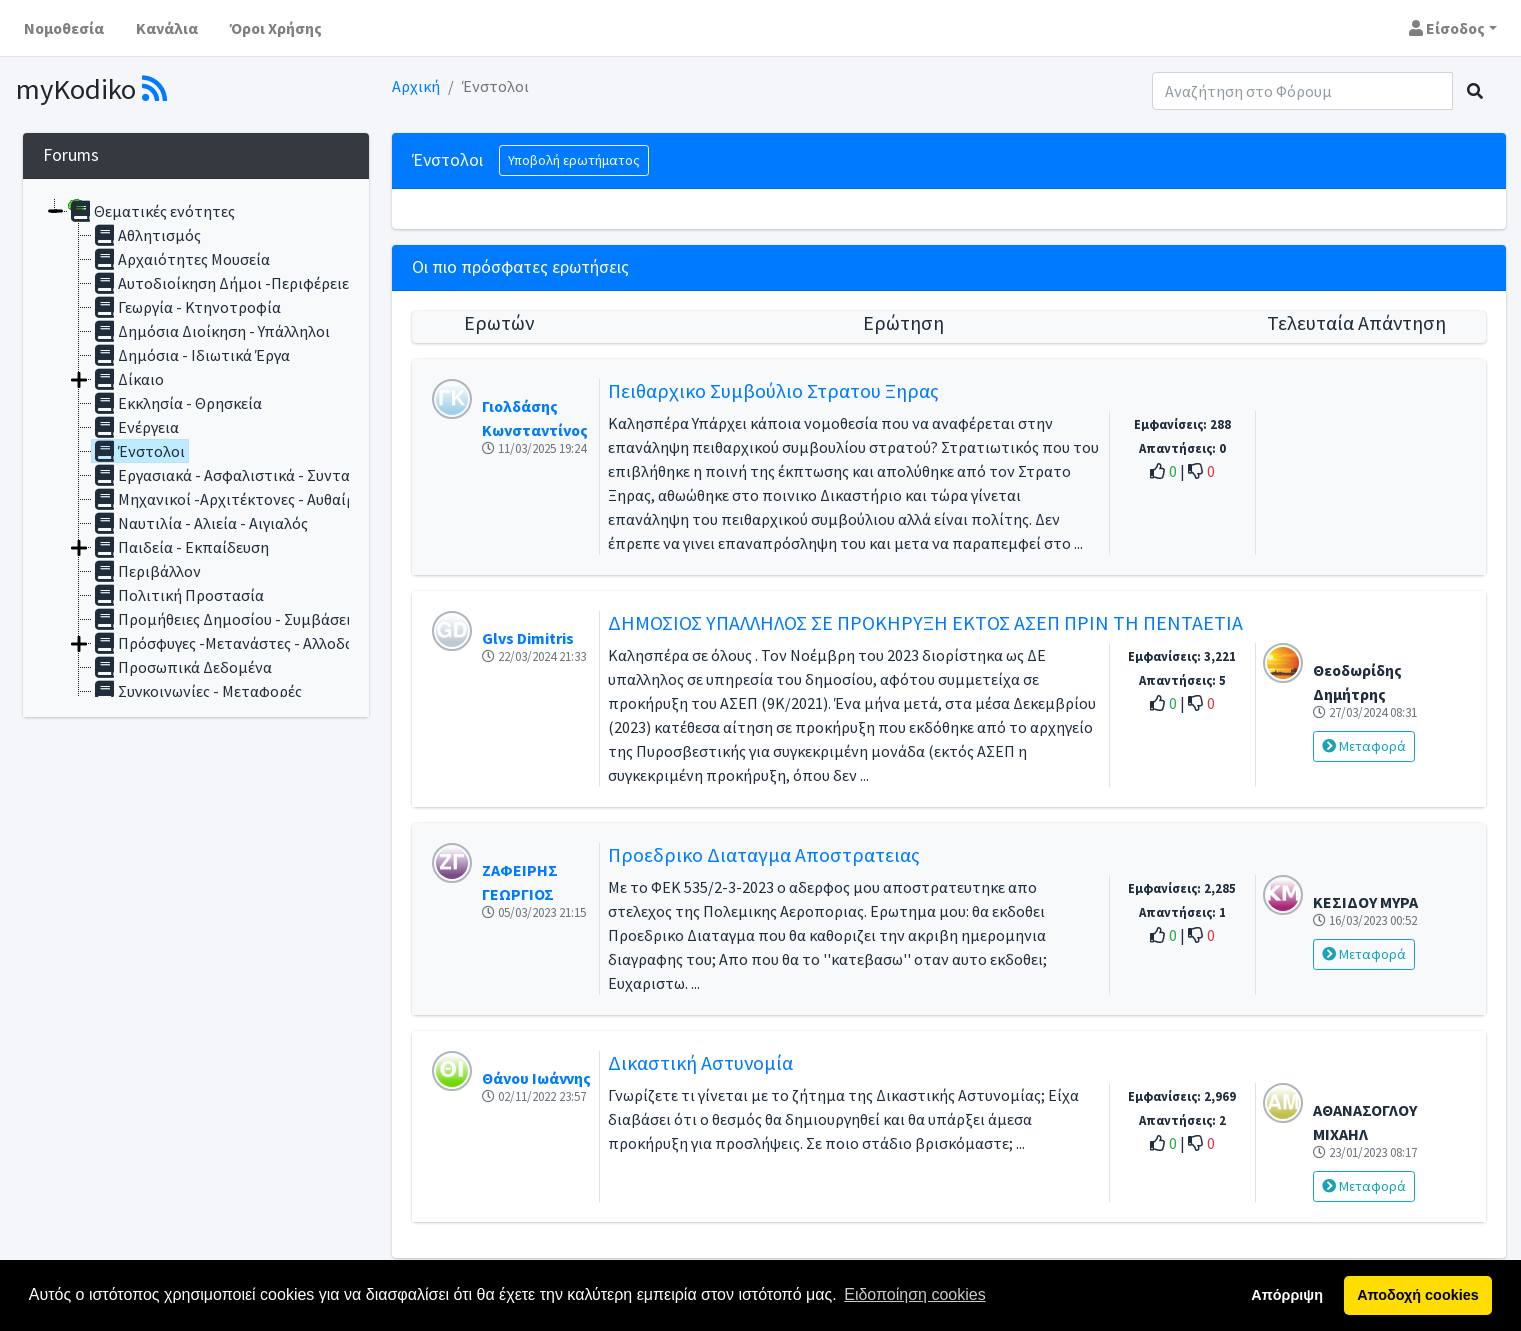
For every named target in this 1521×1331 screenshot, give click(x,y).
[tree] (196, 448)
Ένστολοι (138, 451)
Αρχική (416, 86)
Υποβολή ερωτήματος (574, 160)
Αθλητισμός (146, 235)
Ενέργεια (135, 427)
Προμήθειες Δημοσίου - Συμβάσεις (225, 619)
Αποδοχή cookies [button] (1417, 1295)
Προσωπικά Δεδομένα (182, 667)
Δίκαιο (128, 379)
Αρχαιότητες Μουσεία (181, 259)
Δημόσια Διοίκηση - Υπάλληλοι (211, 331)
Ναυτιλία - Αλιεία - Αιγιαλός (200, 523)
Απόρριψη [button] (1287, 1295)
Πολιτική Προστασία (178, 595)
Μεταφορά (1364, 746)
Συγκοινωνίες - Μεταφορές (197, 691)
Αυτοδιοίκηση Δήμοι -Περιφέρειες (224, 283)
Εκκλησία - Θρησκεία (177, 403)
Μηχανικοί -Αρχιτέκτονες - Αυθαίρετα (236, 499)
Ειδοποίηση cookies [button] (914, 1294)
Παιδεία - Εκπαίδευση (180, 547)
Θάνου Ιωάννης (536, 1078)
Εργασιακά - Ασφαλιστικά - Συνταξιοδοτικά (256, 475)
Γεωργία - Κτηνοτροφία (186, 307)
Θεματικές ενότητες (151, 211)
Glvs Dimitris (528, 638)
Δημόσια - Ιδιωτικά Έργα (191, 355)
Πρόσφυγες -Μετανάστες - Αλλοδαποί (235, 643)
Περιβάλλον (146, 571)
